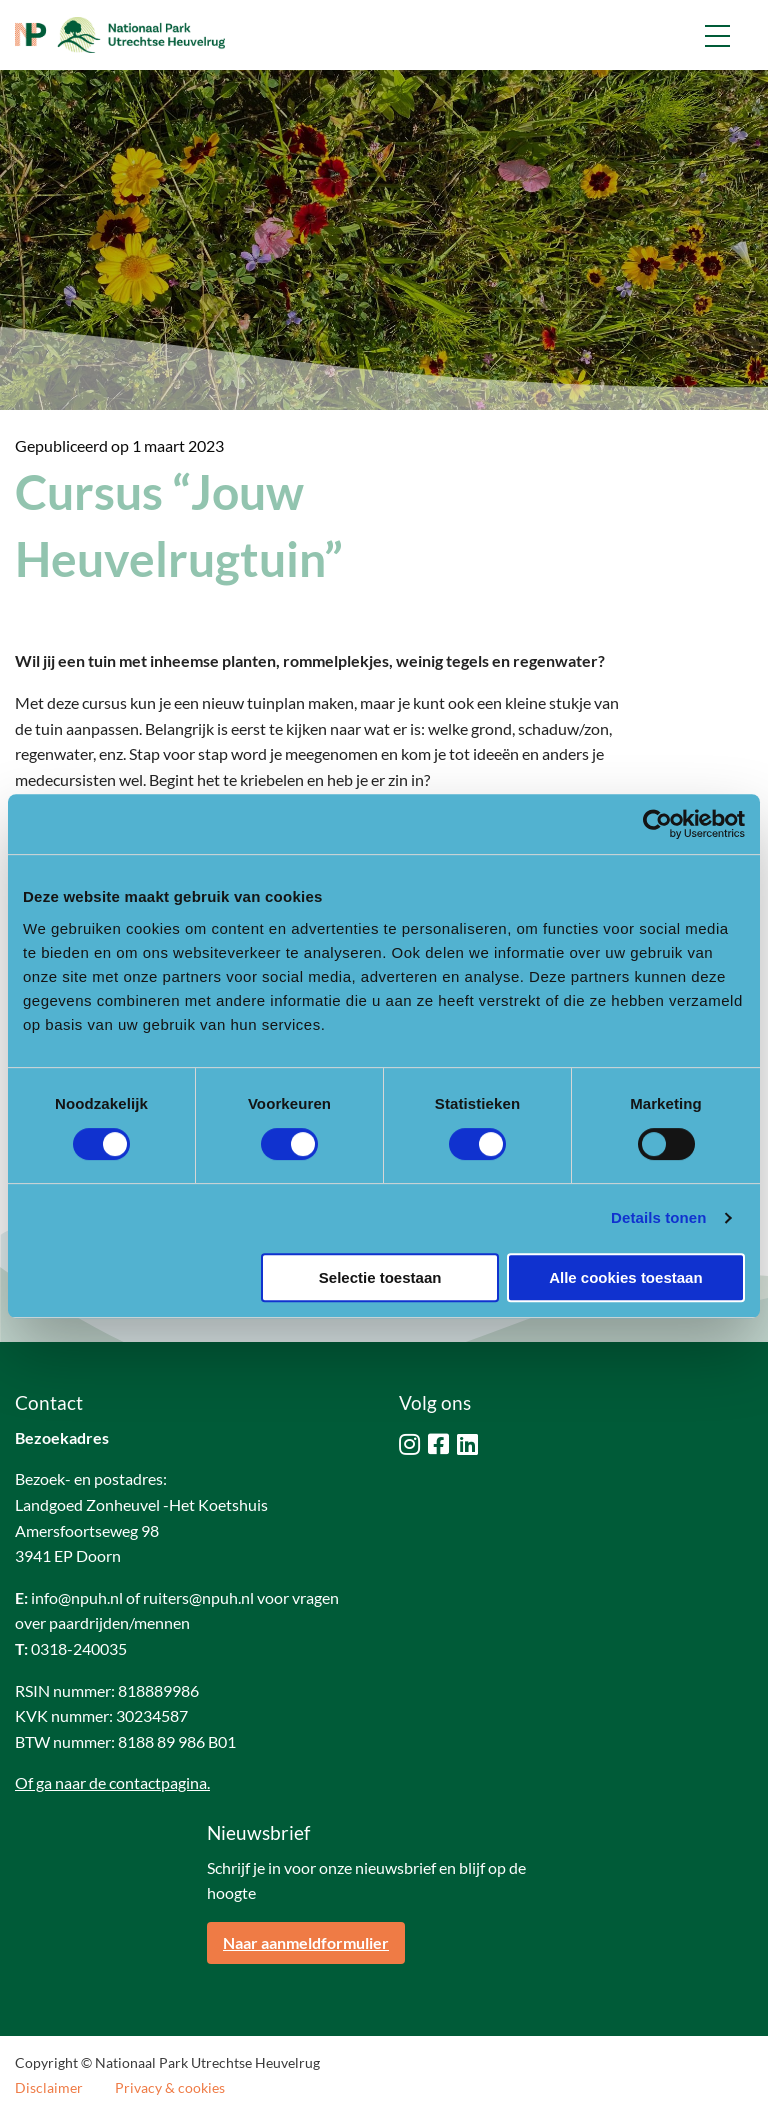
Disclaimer (49, 2088)
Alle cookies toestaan (625, 1277)
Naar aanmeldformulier (306, 1942)
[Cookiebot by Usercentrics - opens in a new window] (657, 824)
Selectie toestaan (380, 1277)
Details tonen (658, 1217)
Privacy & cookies (170, 2088)
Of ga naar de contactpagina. (112, 1782)
